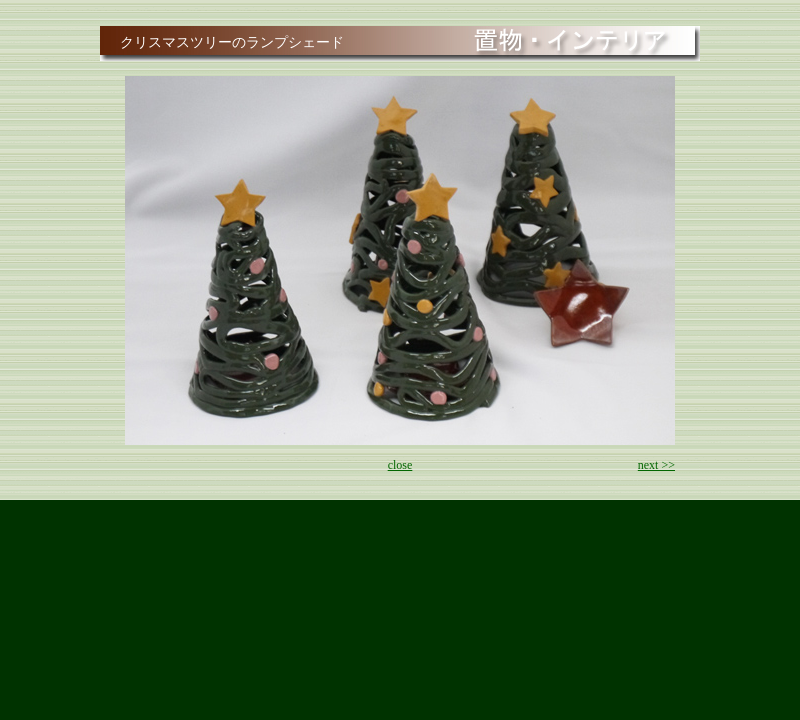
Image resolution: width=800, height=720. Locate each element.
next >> (656, 465)
